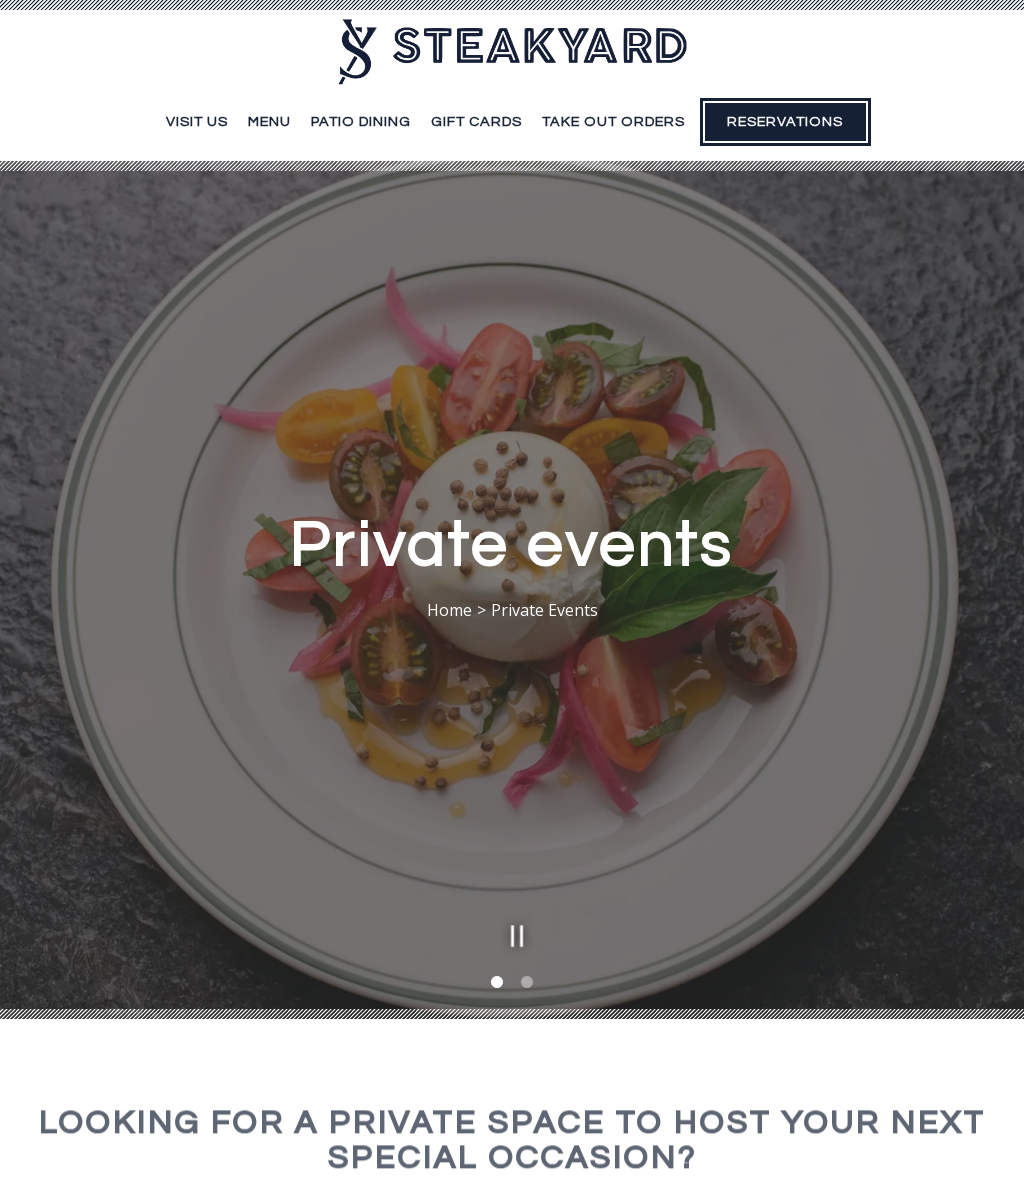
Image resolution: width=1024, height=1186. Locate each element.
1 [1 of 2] (497, 939)
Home (449, 587)
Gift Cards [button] (476, 121)
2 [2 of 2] (527, 939)
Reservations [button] (785, 121)
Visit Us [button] (197, 121)
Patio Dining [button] (361, 121)
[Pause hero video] (511, 888)
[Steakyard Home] (512, 50)
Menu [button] (269, 121)
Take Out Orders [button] (613, 121)
